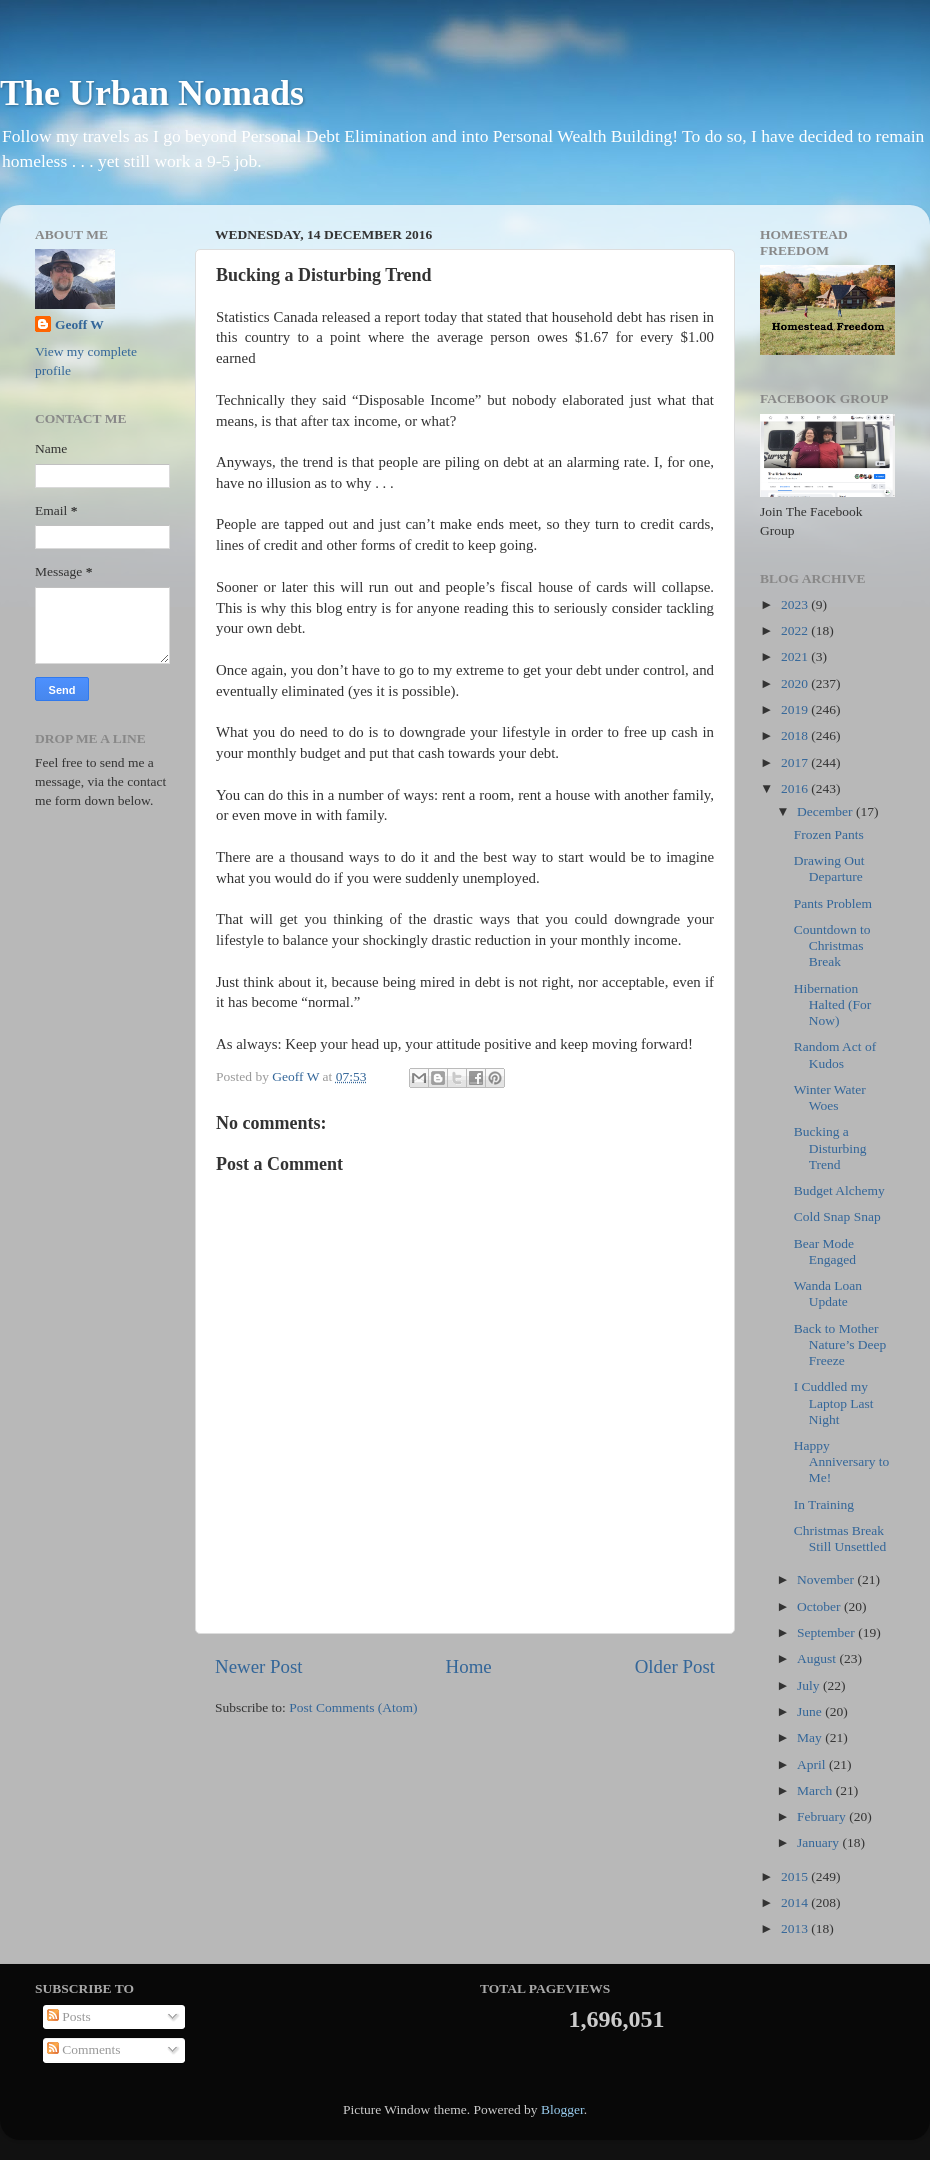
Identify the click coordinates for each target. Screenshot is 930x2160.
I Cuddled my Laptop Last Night (834, 1402)
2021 (796, 656)
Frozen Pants (829, 834)
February (823, 1816)
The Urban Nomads (152, 93)
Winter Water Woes (830, 1097)
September (827, 1632)
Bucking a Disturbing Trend (830, 1147)
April (813, 1764)
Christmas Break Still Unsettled (840, 1538)
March (816, 1790)
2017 (796, 762)
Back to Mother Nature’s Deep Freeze (840, 1344)
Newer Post (259, 1666)
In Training (824, 1504)
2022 (796, 630)
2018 (796, 735)
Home (469, 1666)
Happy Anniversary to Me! (842, 1461)
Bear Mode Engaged (825, 1251)
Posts (69, 2016)
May (811, 1737)
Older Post (675, 1666)
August (818, 1658)
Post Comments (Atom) (353, 1707)
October (820, 1606)
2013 (796, 1928)
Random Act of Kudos (835, 1054)
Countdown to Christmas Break (832, 945)
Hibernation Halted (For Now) (833, 1004)
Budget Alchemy (839, 1190)
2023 (796, 604)
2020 (796, 683)
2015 (796, 1876)
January (819, 1842)
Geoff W (79, 324)
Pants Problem (833, 903)
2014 (796, 1902)
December (826, 811)
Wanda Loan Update (828, 1293)
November (827, 1579)
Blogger (562, 2109)
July (810, 1685)
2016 (796, 788)
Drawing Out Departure (829, 868)
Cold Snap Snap (837, 1216)
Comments (84, 2049)
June (811, 1711)
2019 (796, 709)
